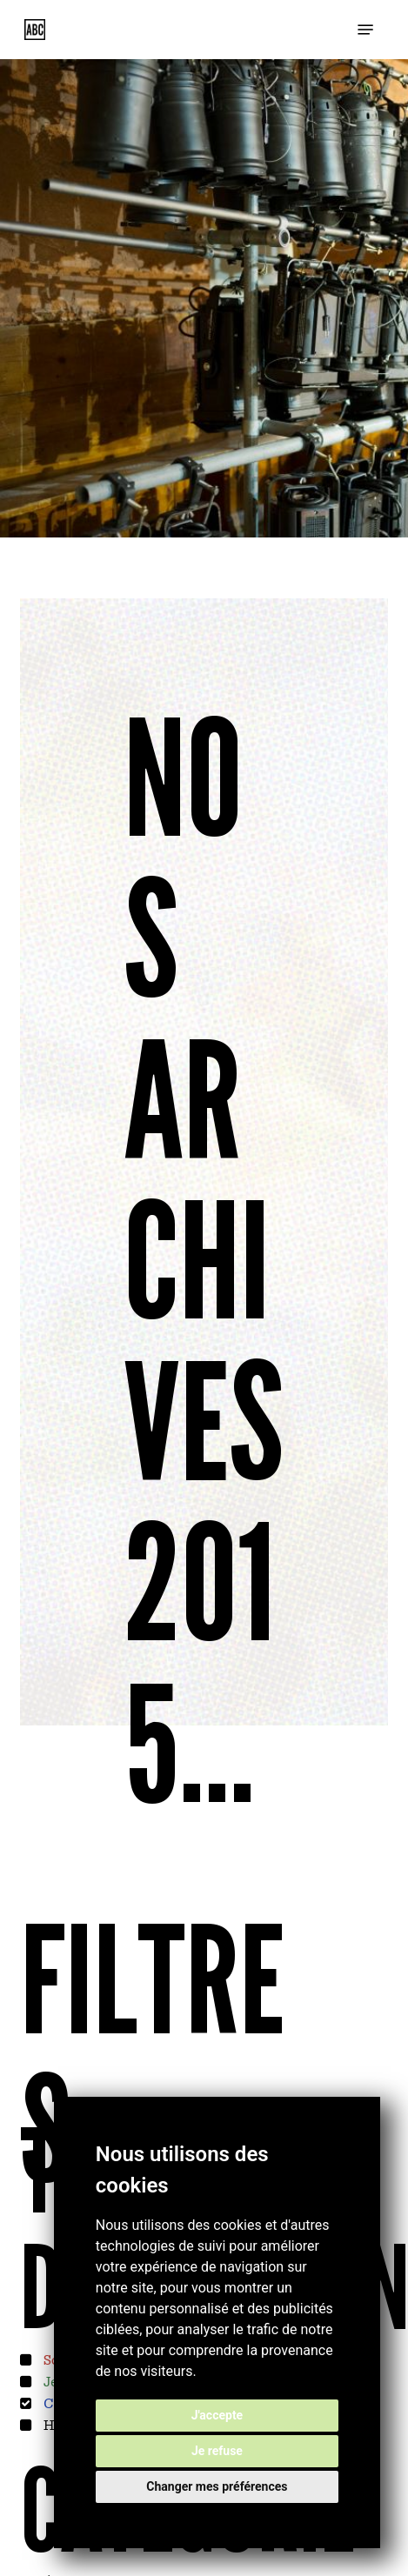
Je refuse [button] (217, 2451)
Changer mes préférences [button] (216, 2486)
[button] (365, 29)
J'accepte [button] (217, 2415)
